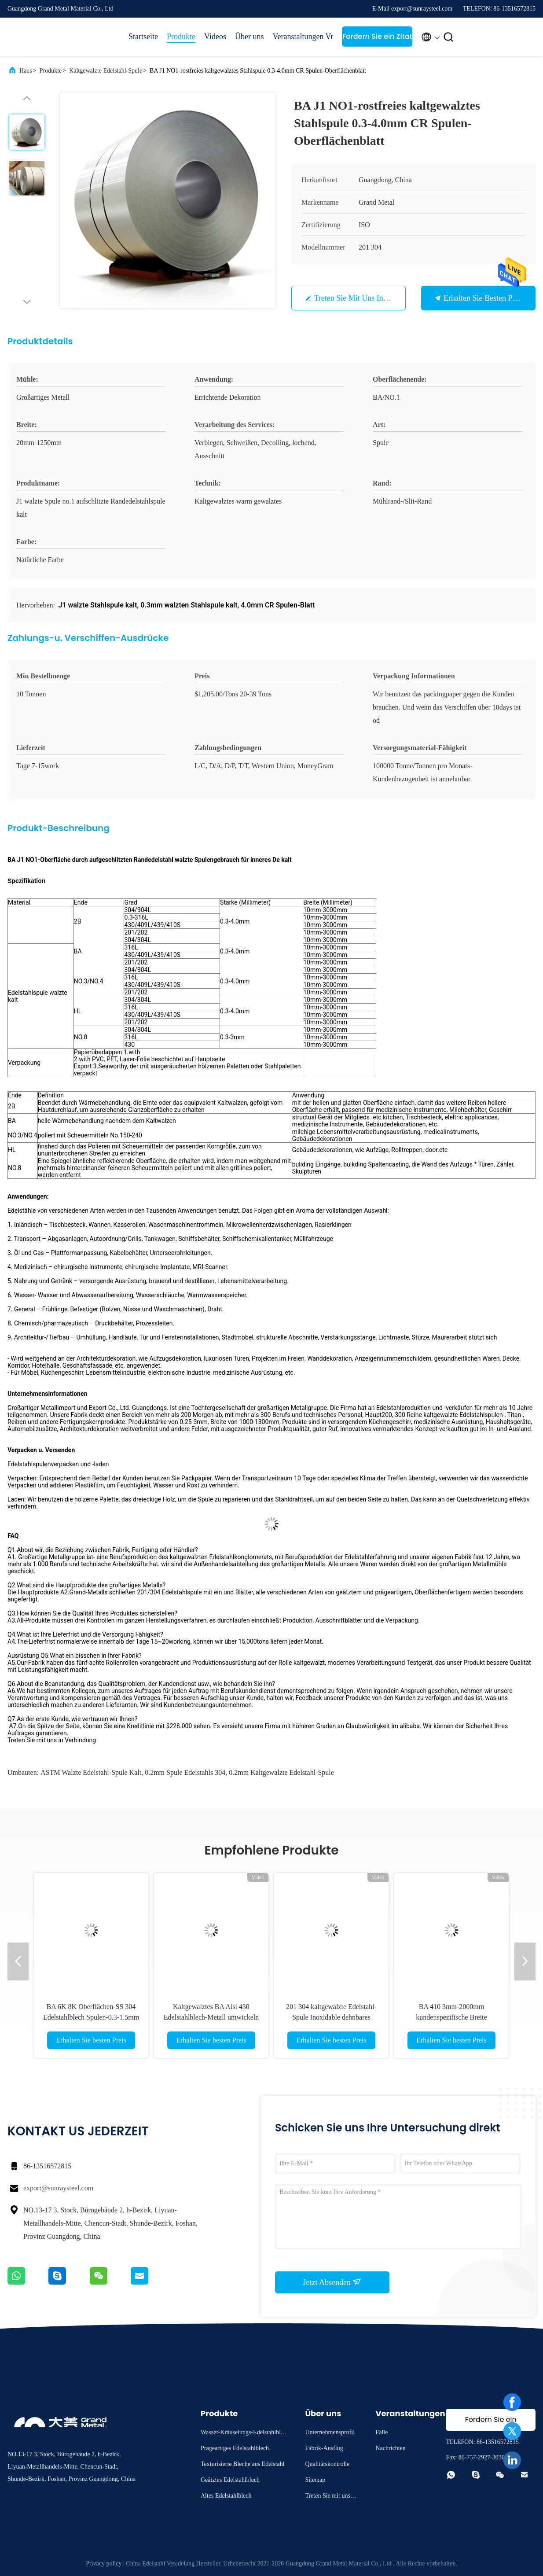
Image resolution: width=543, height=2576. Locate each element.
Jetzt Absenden (332, 2282)
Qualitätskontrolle (327, 2464)
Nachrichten (390, 2448)
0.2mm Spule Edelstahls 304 (185, 1772)
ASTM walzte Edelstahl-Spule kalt (90, 1772)
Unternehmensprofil (330, 2432)
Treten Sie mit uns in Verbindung (368, 298)
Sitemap (315, 2480)
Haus (25, 70)
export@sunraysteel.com (58, 2188)
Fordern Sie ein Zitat (377, 36)
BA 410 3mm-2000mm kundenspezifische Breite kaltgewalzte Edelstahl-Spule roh (451, 2017)
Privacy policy (103, 2563)
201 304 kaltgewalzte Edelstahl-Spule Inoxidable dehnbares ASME (331, 2017)
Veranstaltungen (294, 36)
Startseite (143, 36)
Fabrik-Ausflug (324, 2448)
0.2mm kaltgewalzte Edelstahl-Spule (281, 1772)
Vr (329, 36)
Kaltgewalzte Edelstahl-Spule (105, 70)
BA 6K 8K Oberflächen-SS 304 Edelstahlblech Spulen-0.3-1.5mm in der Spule (91, 2017)
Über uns (249, 36)
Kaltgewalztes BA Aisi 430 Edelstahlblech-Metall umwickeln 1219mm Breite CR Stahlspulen (211, 2017)
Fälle (381, 2432)
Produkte (181, 36)
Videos (215, 36)
